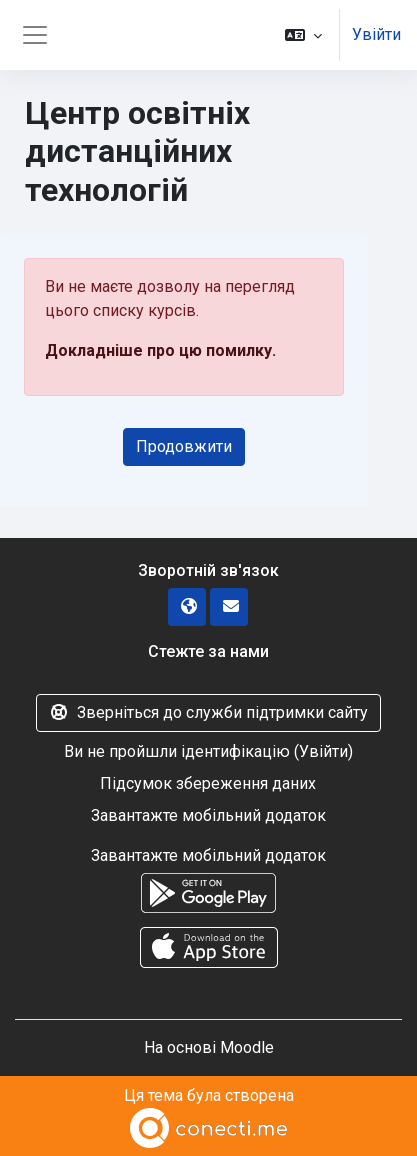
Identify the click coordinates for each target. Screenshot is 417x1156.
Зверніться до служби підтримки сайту (208, 712)
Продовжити (184, 446)
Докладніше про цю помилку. (160, 350)
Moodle (247, 1047)
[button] (303, 35)
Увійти (376, 34)
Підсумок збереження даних (208, 783)
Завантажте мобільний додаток (208, 815)
